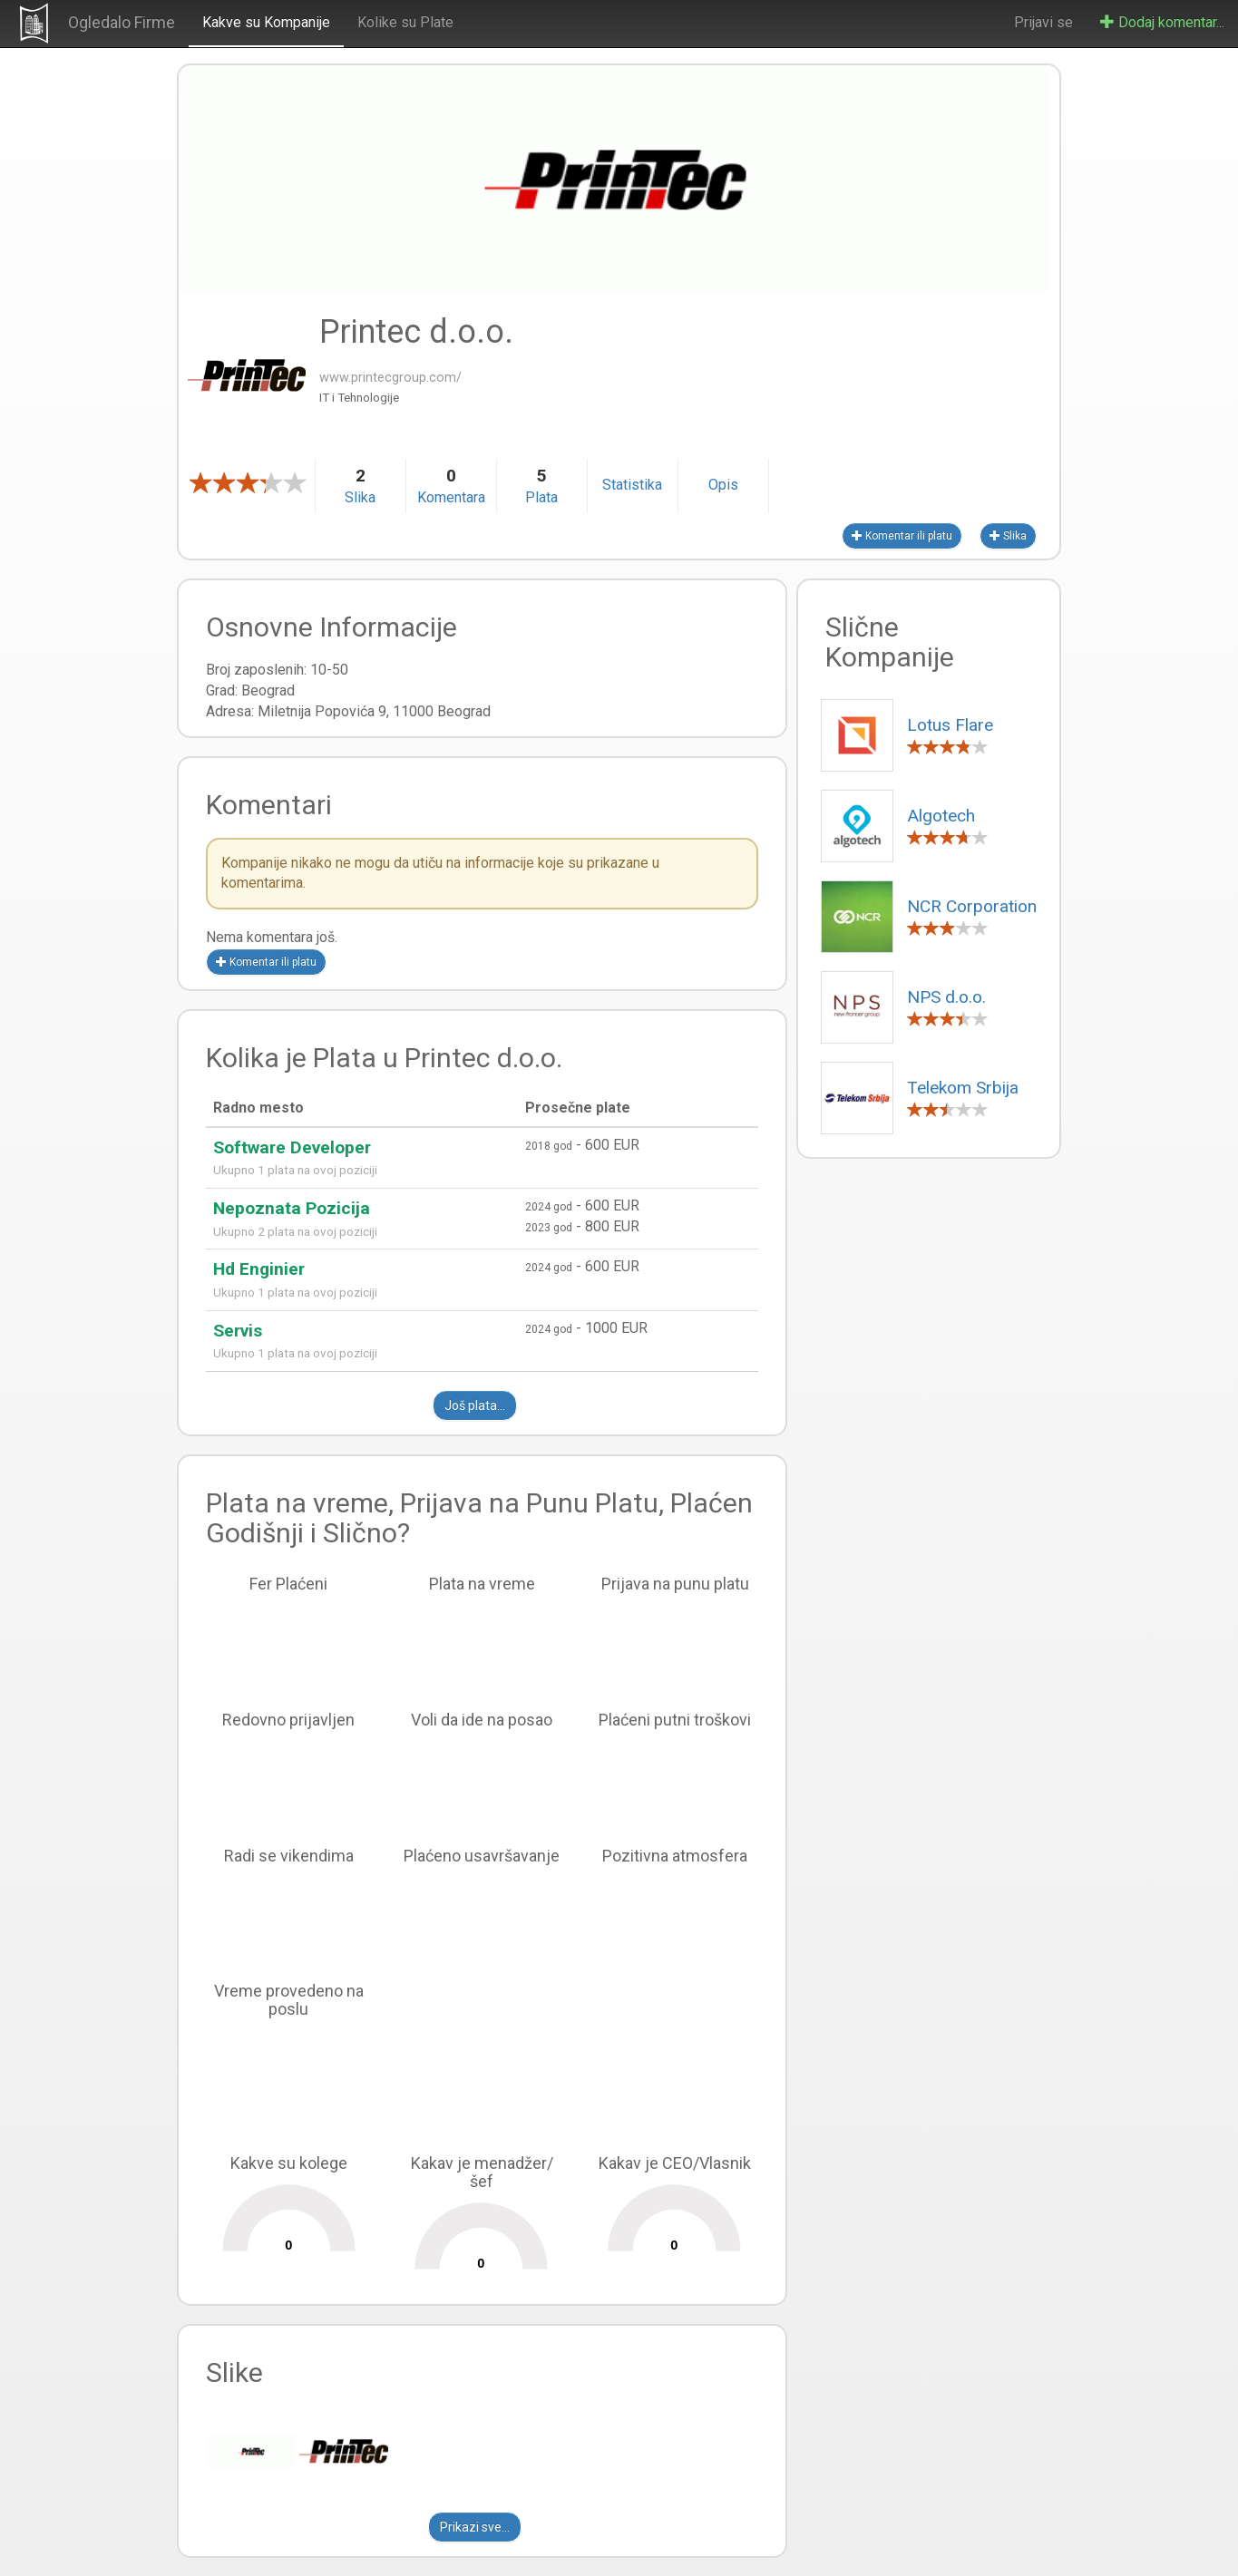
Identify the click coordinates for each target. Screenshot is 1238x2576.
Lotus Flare (950, 724)
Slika (1008, 536)
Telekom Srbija (963, 1087)
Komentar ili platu (902, 536)
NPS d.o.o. (946, 997)
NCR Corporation (972, 906)
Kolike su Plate (405, 22)
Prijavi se (1043, 22)
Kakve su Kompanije (266, 22)
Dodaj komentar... (1162, 22)
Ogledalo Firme (121, 22)
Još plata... (474, 1405)
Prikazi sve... (475, 2527)
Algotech (941, 815)
